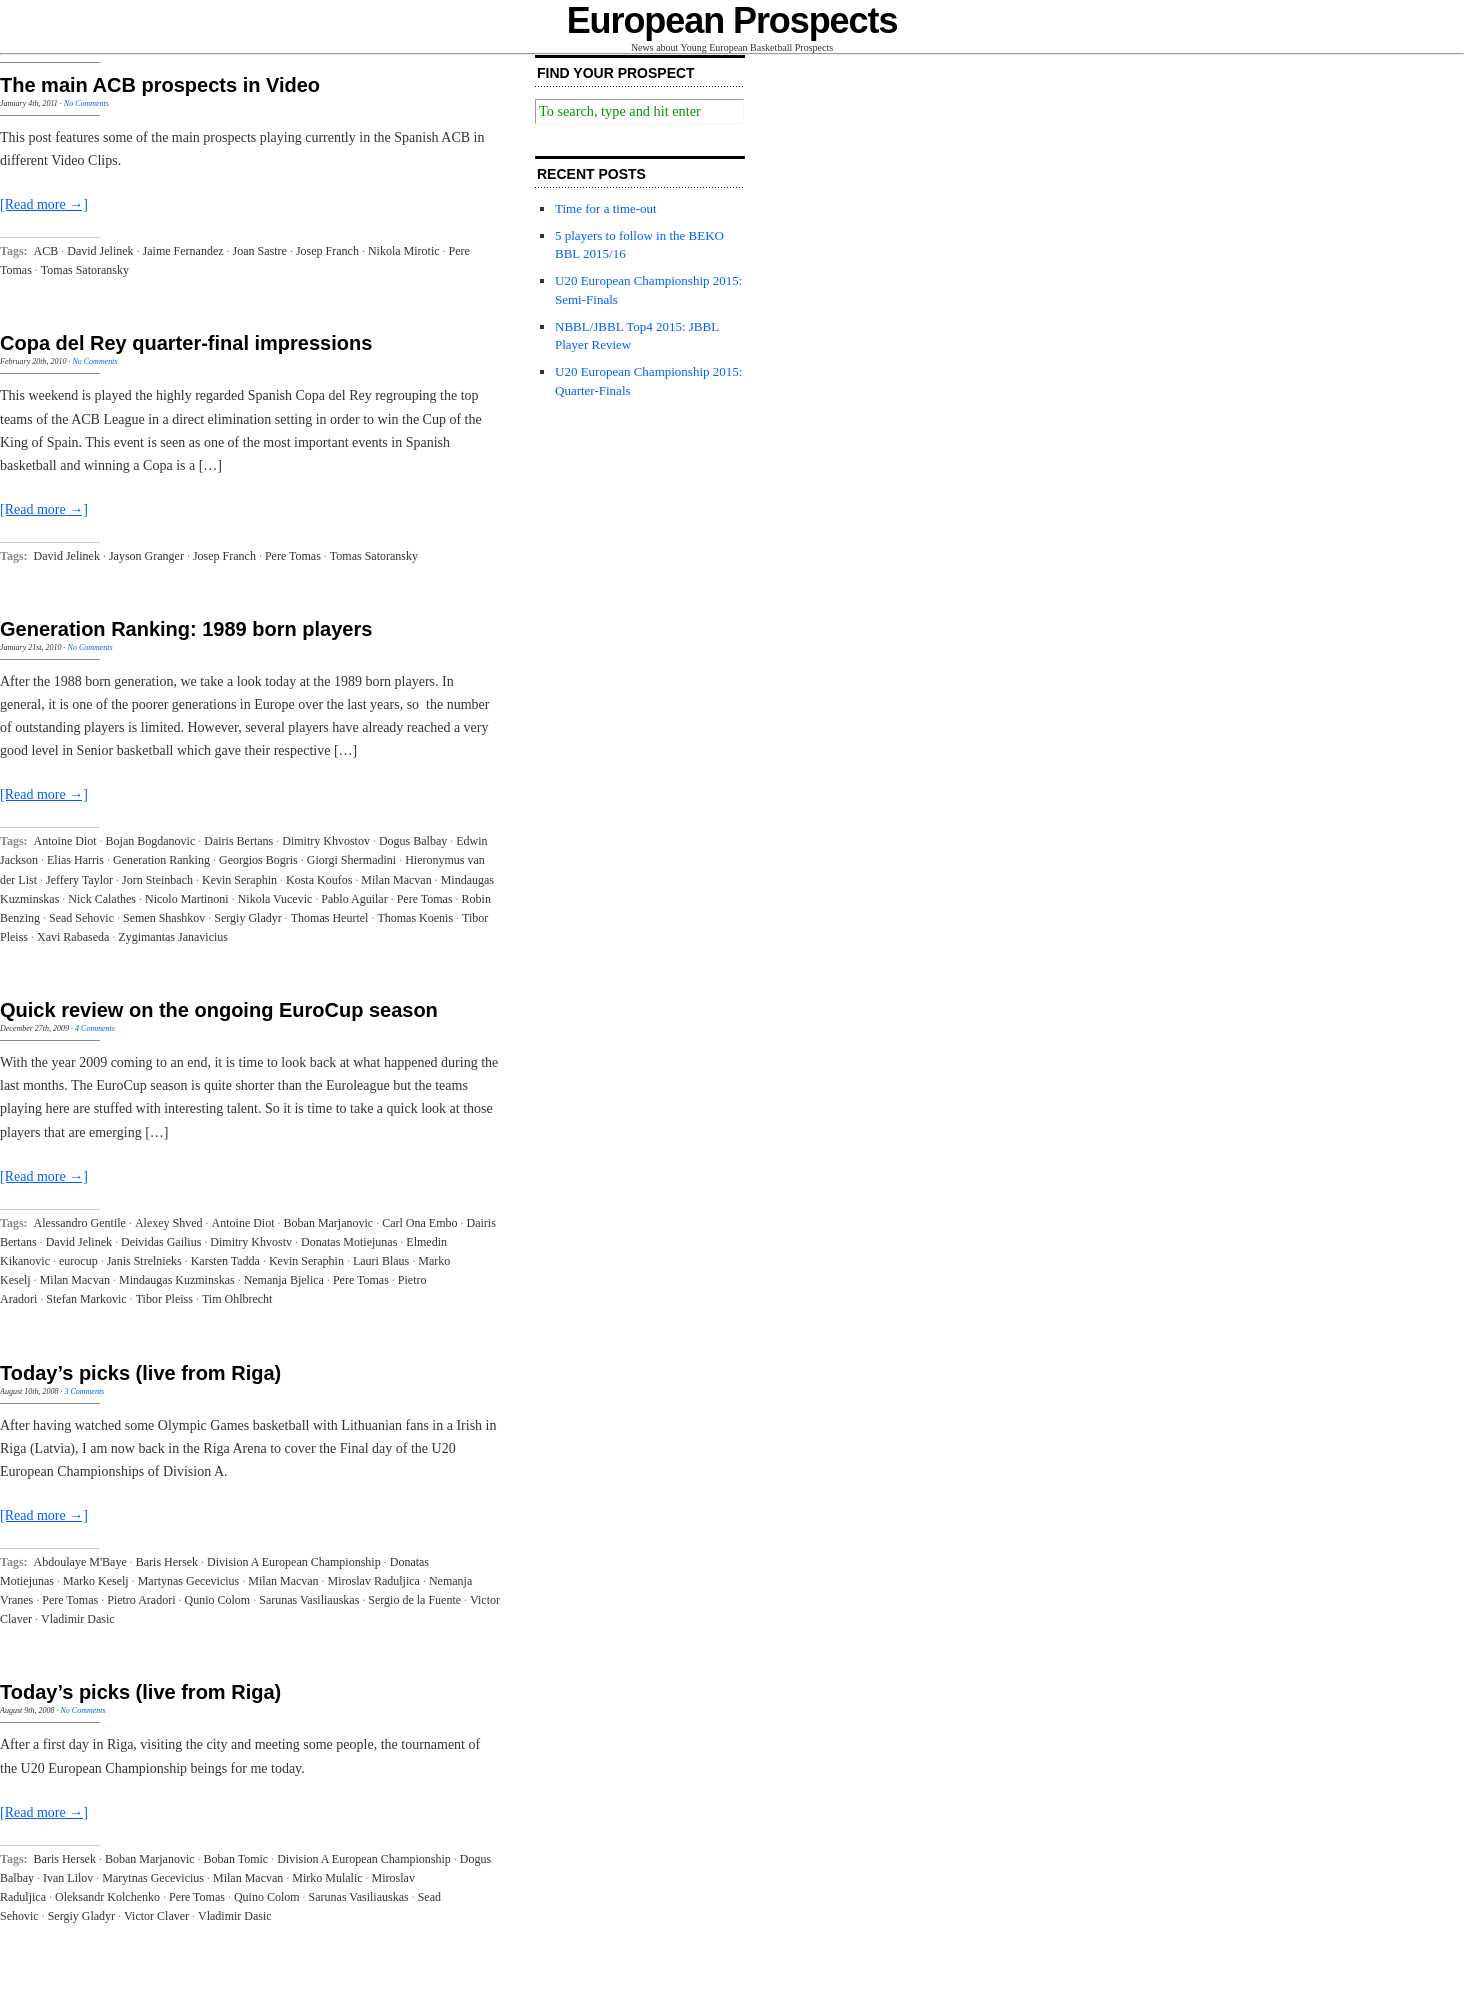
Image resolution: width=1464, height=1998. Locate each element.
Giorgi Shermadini (351, 860)
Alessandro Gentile (80, 1223)
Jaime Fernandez (183, 251)
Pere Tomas (293, 556)
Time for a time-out (606, 208)
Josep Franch (327, 251)
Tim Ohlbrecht (237, 1299)
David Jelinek (100, 251)
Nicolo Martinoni (187, 899)
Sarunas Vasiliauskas (309, 1600)
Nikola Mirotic (404, 251)
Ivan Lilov (68, 1878)
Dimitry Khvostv (251, 1242)
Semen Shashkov (164, 918)
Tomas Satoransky (85, 270)
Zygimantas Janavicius (173, 937)
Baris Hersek (167, 1562)
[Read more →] (44, 204)
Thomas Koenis (415, 918)
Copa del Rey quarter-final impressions (186, 343)
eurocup (78, 1261)
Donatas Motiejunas (349, 1242)
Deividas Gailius (161, 1242)
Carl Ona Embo (419, 1223)
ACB (46, 251)
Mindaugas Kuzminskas (177, 1280)
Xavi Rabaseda (73, 937)
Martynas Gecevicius (189, 1581)
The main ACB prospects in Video (160, 85)
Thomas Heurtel (330, 918)
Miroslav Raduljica (374, 1581)
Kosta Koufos (319, 880)
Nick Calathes (102, 899)
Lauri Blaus (381, 1261)
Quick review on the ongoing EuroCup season (219, 1010)
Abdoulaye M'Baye (80, 1562)
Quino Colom (267, 1897)
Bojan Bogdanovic (151, 841)
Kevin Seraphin (239, 880)
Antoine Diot (65, 841)
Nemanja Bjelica (284, 1280)
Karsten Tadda (225, 1261)
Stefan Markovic (86, 1299)
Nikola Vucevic (275, 899)
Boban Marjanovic (329, 1223)
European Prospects (732, 20)
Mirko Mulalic (327, 1878)
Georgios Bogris (258, 860)
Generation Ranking (161, 860)
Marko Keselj (96, 1581)
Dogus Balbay (413, 841)
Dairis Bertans (238, 841)
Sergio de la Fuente (414, 1600)
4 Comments (95, 1028)
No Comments (86, 103)
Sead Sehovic (81, 918)
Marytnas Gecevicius (153, 1878)
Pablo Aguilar (354, 899)
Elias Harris (75, 860)
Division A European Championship (294, 1562)
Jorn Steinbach (157, 880)
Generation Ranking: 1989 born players (186, 629)
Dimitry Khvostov (326, 841)
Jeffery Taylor (79, 880)
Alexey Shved (169, 1223)
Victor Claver (156, 1916)
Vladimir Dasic (78, 1619)
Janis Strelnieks (144, 1261)
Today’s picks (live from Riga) (140, 1373)
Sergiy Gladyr (247, 918)
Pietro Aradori (141, 1600)
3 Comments (84, 1391)
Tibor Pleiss (164, 1299)
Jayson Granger (146, 556)
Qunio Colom (218, 1600)
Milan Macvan (396, 880)
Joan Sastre (260, 251)
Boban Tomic (236, 1859)
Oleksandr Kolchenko (107, 1897)
